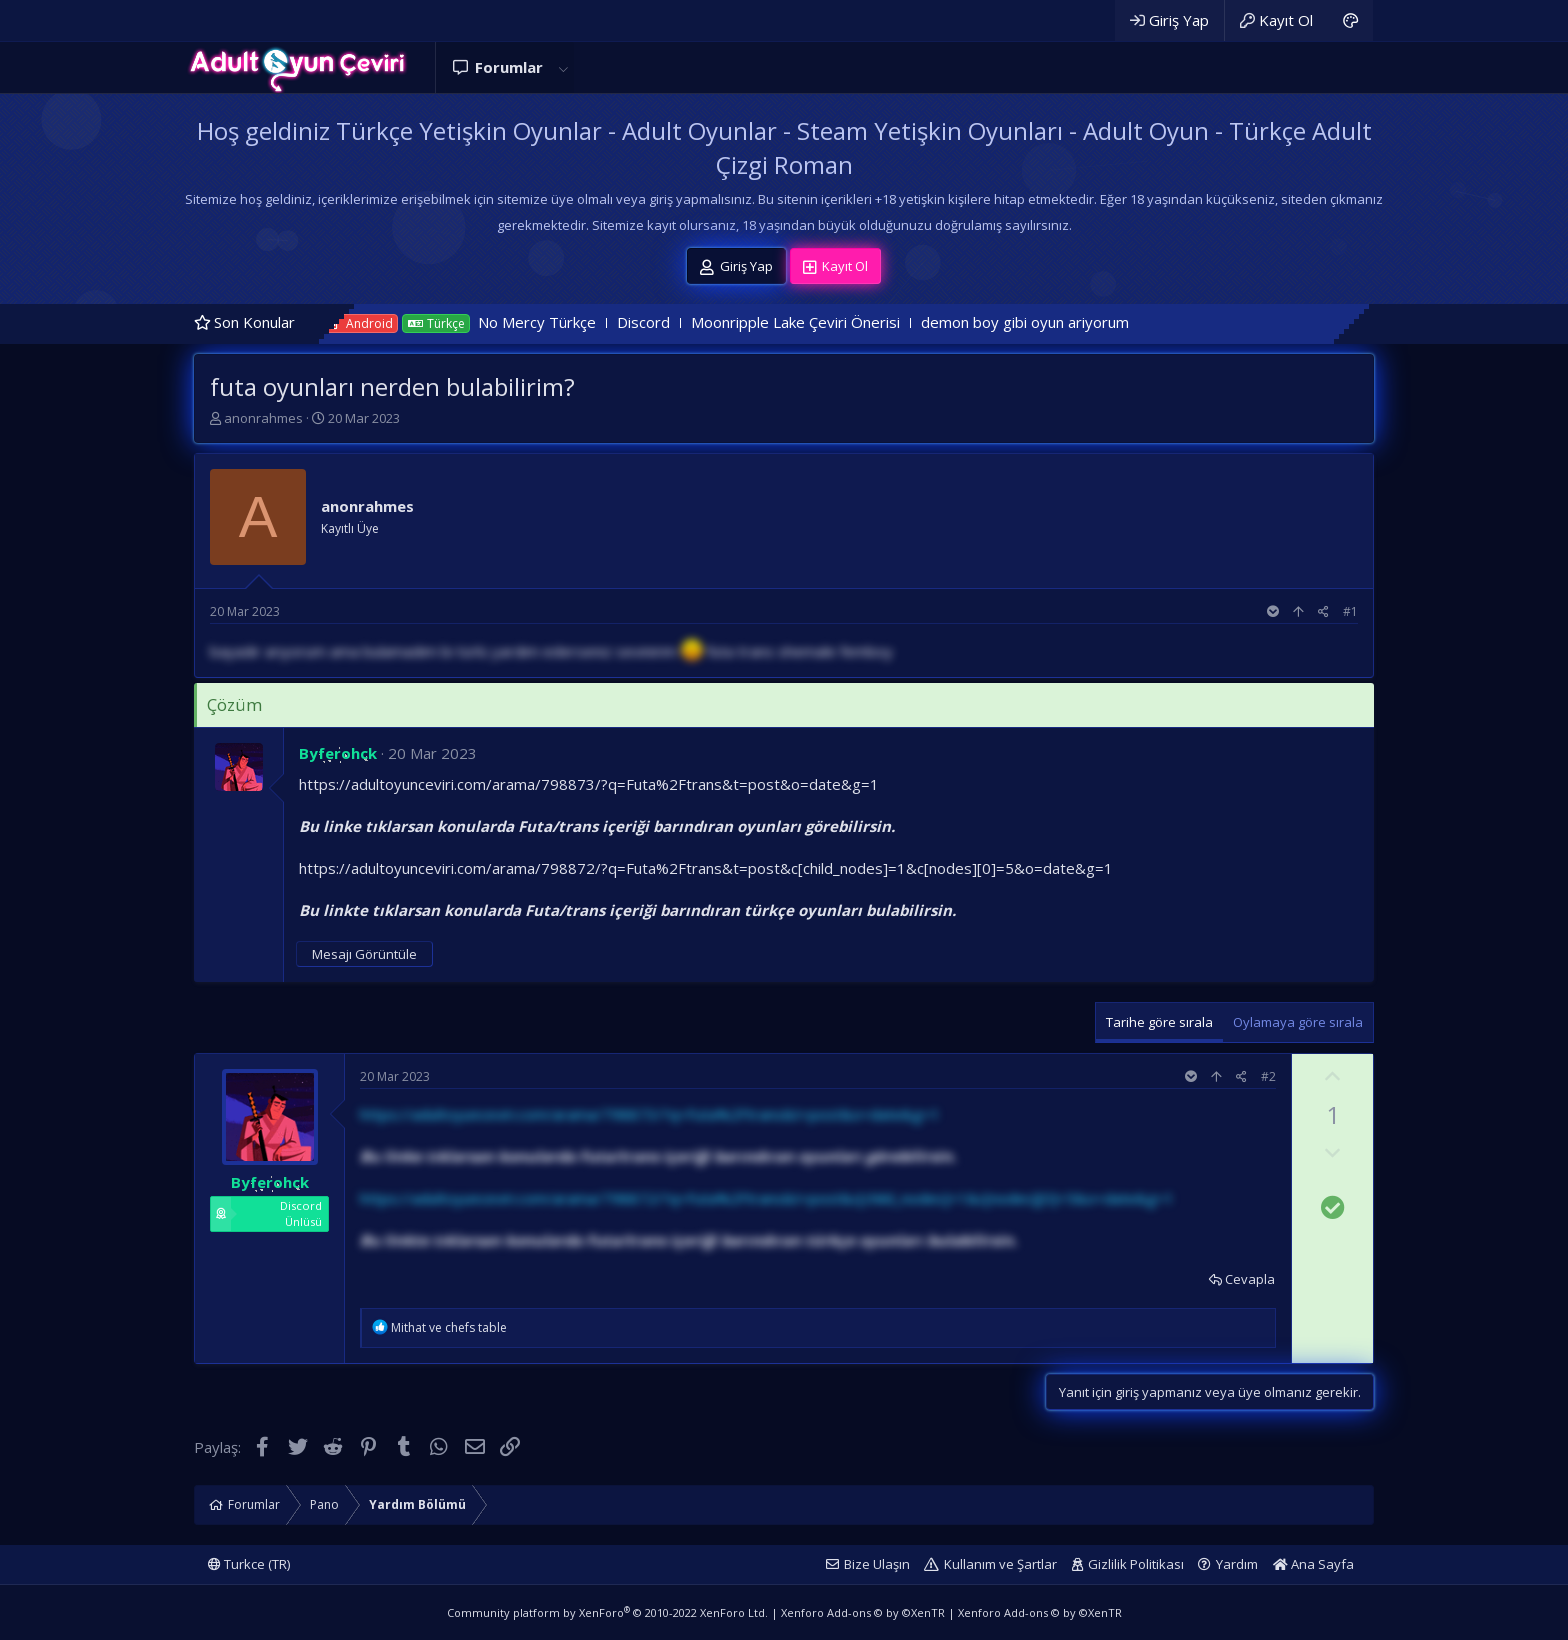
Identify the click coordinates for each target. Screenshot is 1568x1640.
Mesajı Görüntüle (364, 954)
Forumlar (509, 67)
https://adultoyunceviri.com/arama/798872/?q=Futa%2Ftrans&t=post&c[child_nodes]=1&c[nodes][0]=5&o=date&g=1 (706, 868)
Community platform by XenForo (607, 1612)
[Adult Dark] (1350, 20)
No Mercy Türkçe (572, 322)
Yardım (1237, 1564)
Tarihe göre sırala (1159, 1022)
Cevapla (1250, 1279)
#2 (1268, 1076)
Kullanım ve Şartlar (1000, 1564)
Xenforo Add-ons (863, 1612)
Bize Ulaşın (877, 1564)
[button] (563, 67)
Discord (678, 322)
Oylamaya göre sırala (1298, 1022)
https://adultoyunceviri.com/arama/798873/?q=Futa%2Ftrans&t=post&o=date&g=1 (589, 784)
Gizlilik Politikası (1136, 1564)
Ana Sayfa (1313, 1564)
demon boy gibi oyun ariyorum (1060, 322)
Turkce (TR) (249, 1564)
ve (449, 1327)
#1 (1350, 611)
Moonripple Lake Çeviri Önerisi (830, 322)
